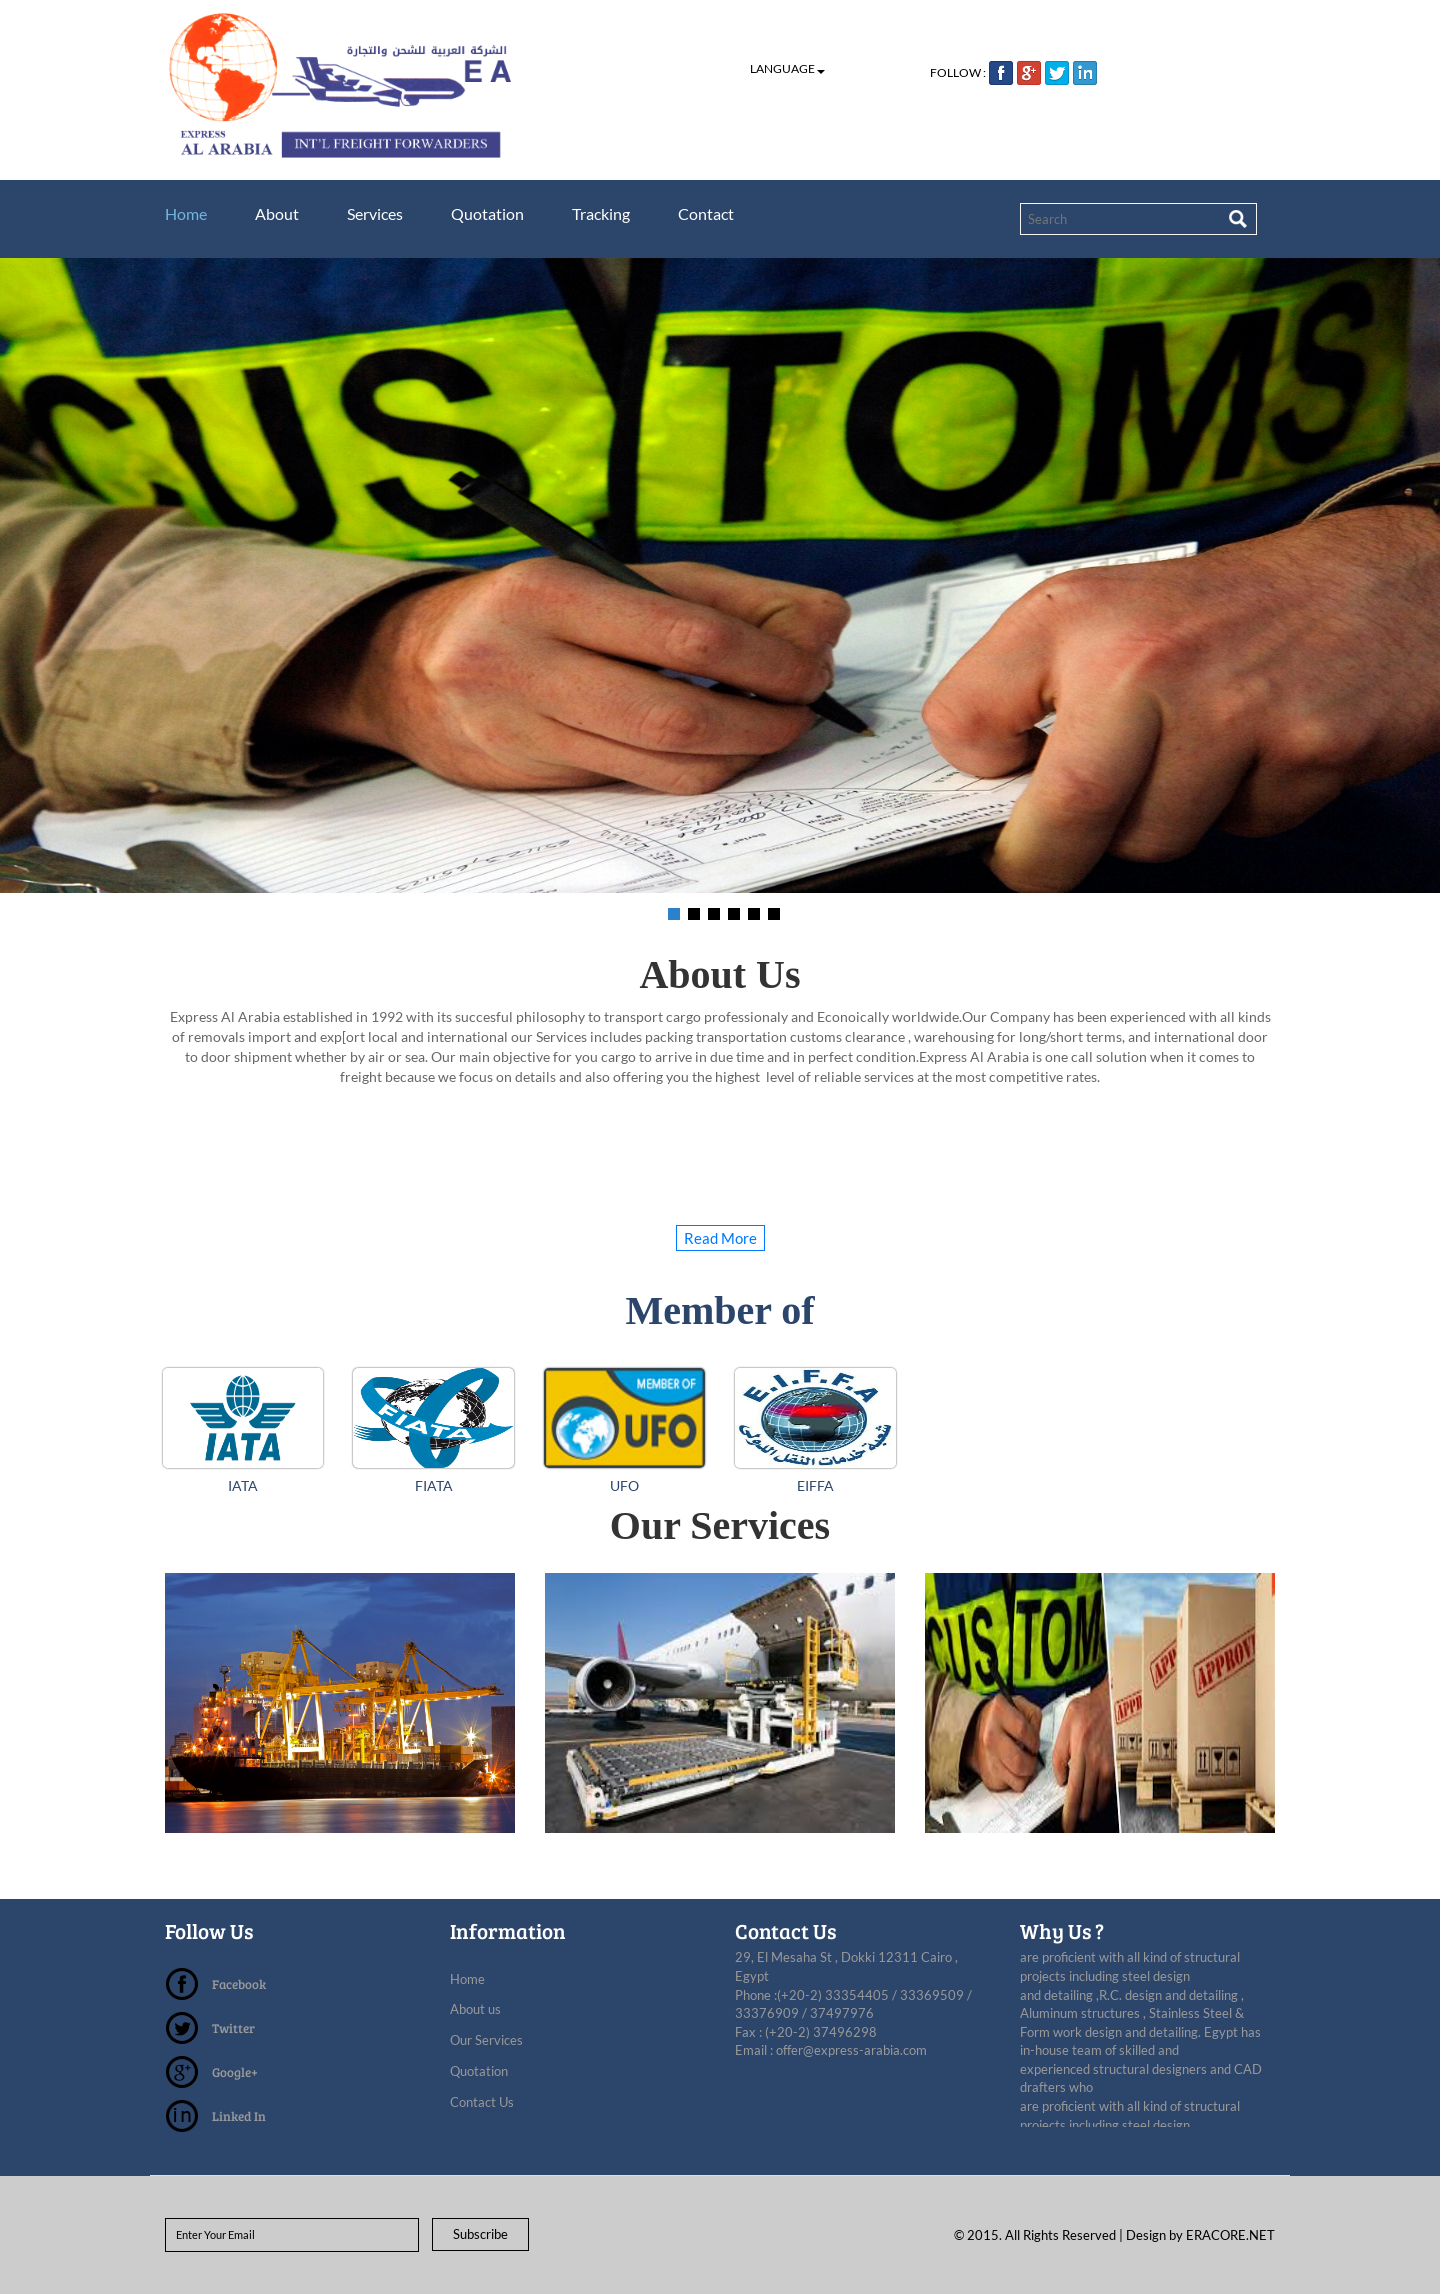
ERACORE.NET (1230, 2235)
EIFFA (815, 1485)
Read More (720, 1238)
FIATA (434, 1485)
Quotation (487, 213)
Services (375, 213)
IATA (243, 1485)
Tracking (601, 213)
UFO (624, 1485)
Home (186, 213)
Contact (706, 213)
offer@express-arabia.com (851, 2050)
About (277, 213)
